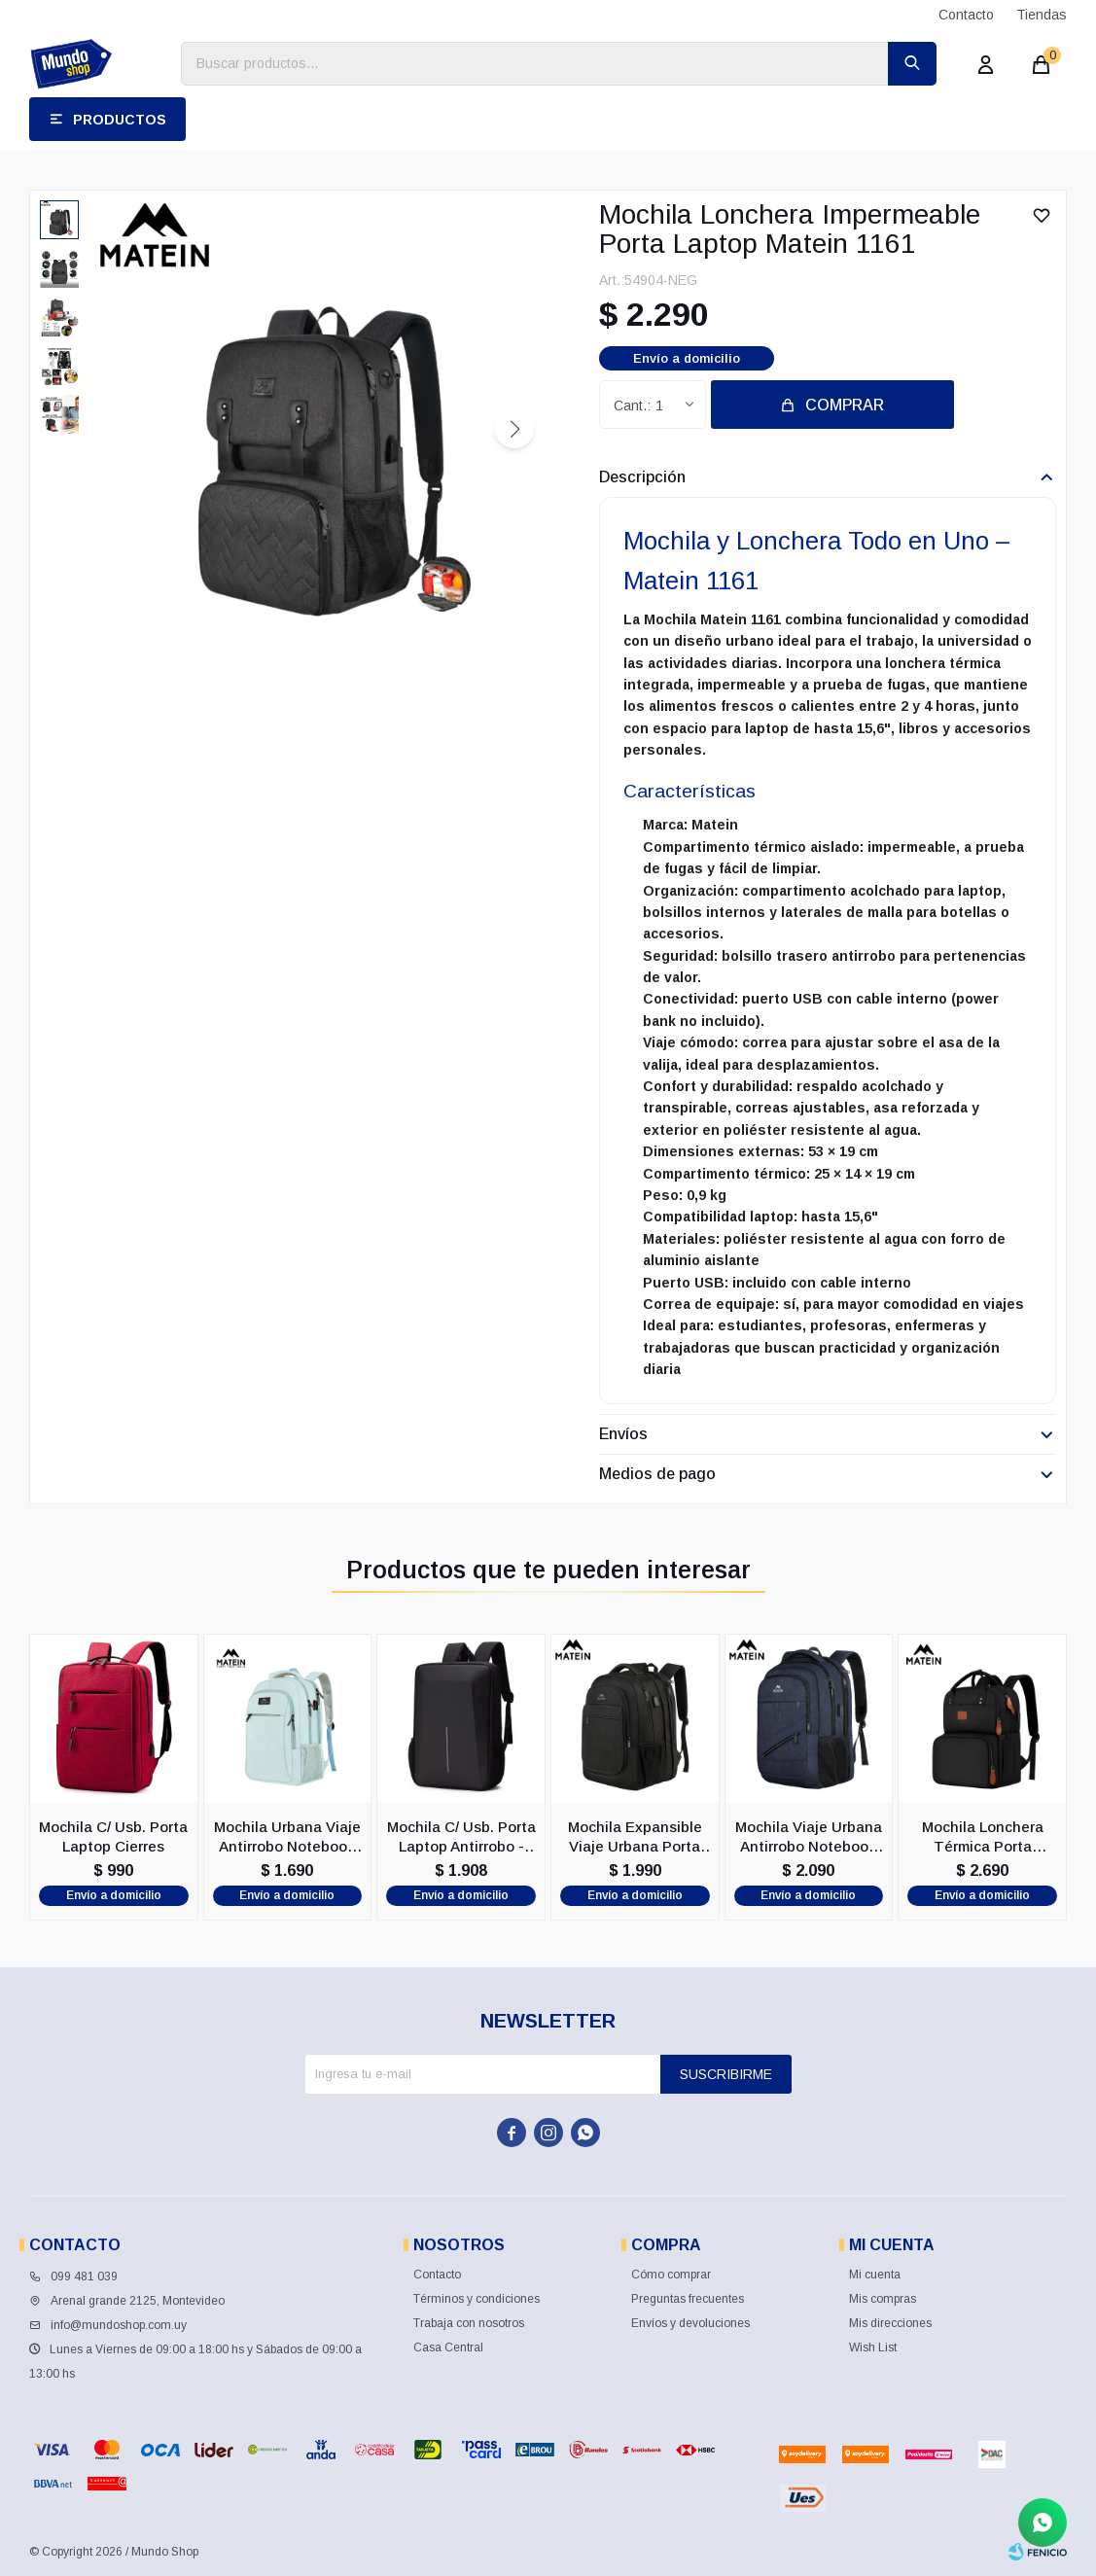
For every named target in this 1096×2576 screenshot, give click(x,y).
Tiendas (1041, 14)
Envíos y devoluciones (690, 2323)
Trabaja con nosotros (468, 2323)
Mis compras (882, 2299)
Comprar (844, 405)
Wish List (873, 2347)
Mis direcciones (890, 2323)
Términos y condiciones (476, 2299)
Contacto (966, 14)
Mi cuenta (875, 2274)
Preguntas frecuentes (687, 2299)
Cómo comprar (671, 2274)
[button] (514, 428)
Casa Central (448, 2347)
